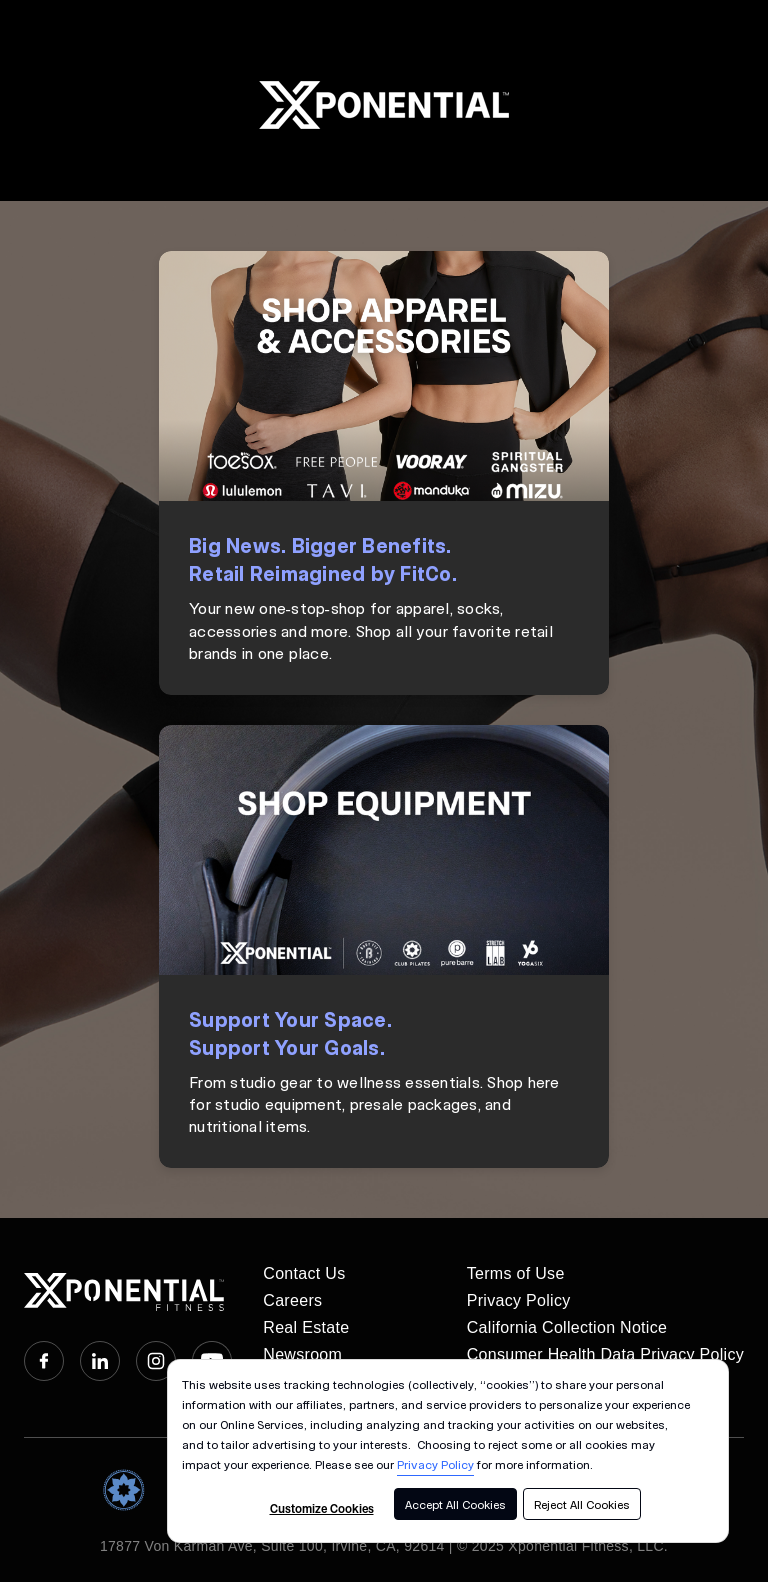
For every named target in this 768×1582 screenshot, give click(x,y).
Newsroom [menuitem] (302, 1354)
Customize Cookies (322, 1508)
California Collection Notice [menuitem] (567, 1327)
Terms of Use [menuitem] (516, 1273)
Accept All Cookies (455, 1504)
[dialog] (448, 1451)
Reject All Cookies (582, 1504)
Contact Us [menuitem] (304, 1273)
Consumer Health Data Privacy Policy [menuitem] (605, 1354)
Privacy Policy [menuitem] (519, 1300)
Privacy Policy (435, 1464)
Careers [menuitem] (292, 1300)
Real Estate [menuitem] (306, 1327)
